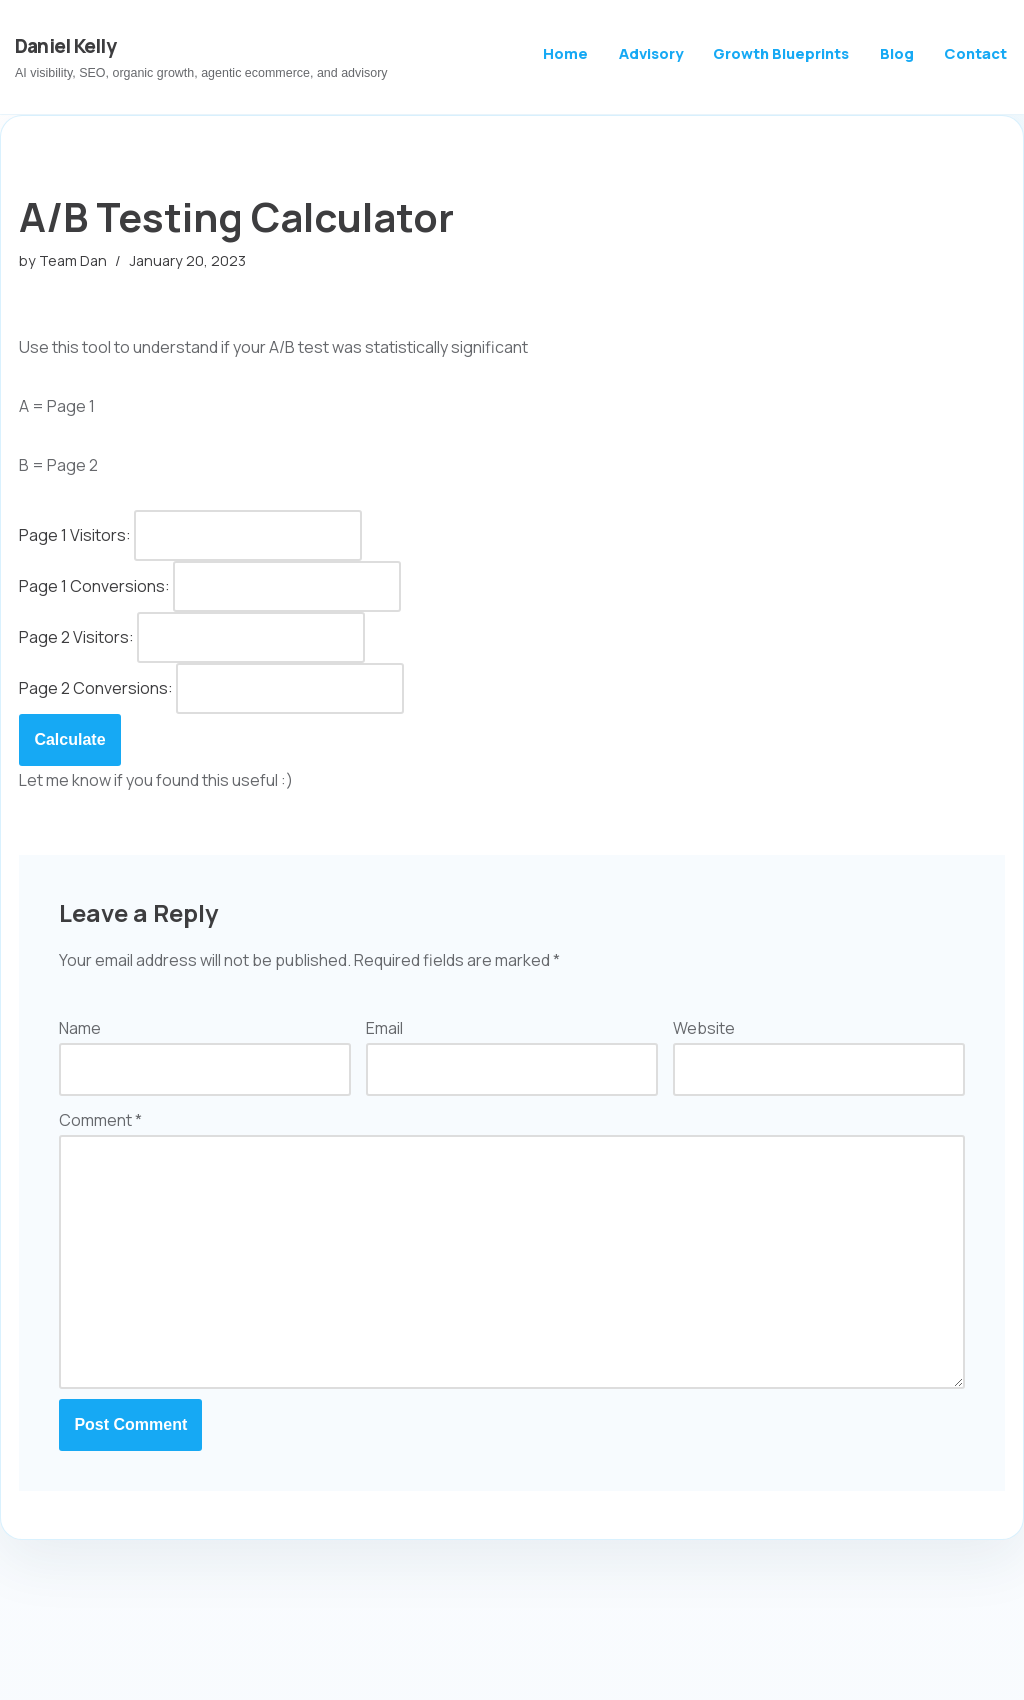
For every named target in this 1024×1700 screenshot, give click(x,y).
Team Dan (73, 260)
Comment (100, 1120)
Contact (975, 53)
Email (384, 1028)
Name (80, 1028)
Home (565, 53)
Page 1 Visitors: (75, 535)
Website (704, 1028)
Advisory (651, 53)
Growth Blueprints (781, 53)
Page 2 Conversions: (96, 688)
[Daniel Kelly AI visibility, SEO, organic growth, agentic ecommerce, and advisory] (201, 57)
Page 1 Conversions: (94, 586)
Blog (897, 53)
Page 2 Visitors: (76, 637)
